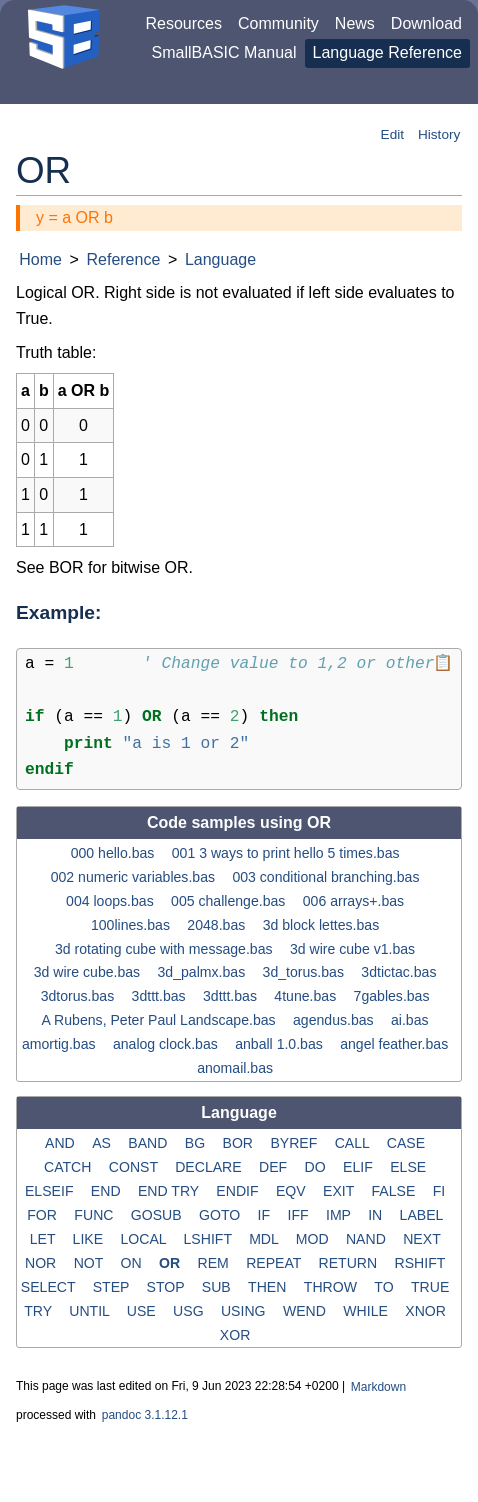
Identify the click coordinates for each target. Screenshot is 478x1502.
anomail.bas (237, 1068)
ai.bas (411, 1020)
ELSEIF (51, 1191)
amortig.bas (60, 1044)
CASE (408, 1143)
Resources (183, 23)
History (439, 134)
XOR (237, 1334)
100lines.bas (132, 924)
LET (44, 1239)
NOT (90, 1263)
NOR (42, 1263)
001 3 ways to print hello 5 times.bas (288, 853)
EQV (293, 1191)
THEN (269, 1286)
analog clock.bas (167, 1044)
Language (220, 259)
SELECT (50, 1286)
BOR (240, 1143)
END (108, 1191)
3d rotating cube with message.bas (165, 948)
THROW (332, 1286)
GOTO (221, 1215)
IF (266, 1215)
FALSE (395, 1191)
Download (426, 23)
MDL (265, 1239)
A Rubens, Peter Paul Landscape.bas (161, 1020)
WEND (306, 1310)
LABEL (423, 1215)
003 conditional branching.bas (327, 877)
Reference (123, 259)
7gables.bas (394, 996)
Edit (392, 134)
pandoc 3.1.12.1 (145, 1415)
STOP (168, 1286)
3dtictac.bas (400, 972)
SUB (218, 1286)
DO (317, 1167)
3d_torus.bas (305, 972)
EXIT (340, 1191)
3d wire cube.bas (89, 972)
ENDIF (239, 1191)
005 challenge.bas (230, 900)
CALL (354, 1143)
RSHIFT (422, 1263)
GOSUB (158, 1215)
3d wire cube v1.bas (354, 948)
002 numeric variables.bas (135, 877)
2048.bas (218, 924)
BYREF (295, 1143)
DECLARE (210, 1167)
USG (190, 1310)
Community (278, 23)
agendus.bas (335, 1020)
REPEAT (275, 1263)
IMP (340, 1215)
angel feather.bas (396, 1044)
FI (441, 1191)
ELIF (360, 1167)
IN (377, 1215)
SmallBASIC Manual (224, 52)
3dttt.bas (161, 996)
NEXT (423, 1239)
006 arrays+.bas (355, 900)
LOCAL (146, 1239)
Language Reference (387, 52)
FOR (44, 1215)
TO (385, 1286)
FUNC (95, 1215)
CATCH (69, 1167)
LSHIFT (210, 1239)
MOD (314, 1239)
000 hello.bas (115, 853)
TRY (40, 1310)
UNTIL (91, 1310)
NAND (368, 1239)
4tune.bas (307, 996)
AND (62, 1143)
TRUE (432, 1286)
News (355, 23)
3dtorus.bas (79, 996)
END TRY (170, 1191)
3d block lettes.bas (323, 924)
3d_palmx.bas (204, 972)
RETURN (350, 1263)
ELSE (410, 1167)
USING (245, 1310)
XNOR (427, 1310)
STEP (113, 1286)
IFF (300, 1215)
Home (40, 259)
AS (103, 1143)
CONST (135, 1167)
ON (132, 1263)
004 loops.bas (112, 900)
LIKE (90, 1239)
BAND (149, 1143)
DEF (275, 1167)
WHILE (367, 1310)
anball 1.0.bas (281, 1044)
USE (143, 1310)
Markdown (378, 1387)
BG (197, 1143)
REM (214, 1263)
